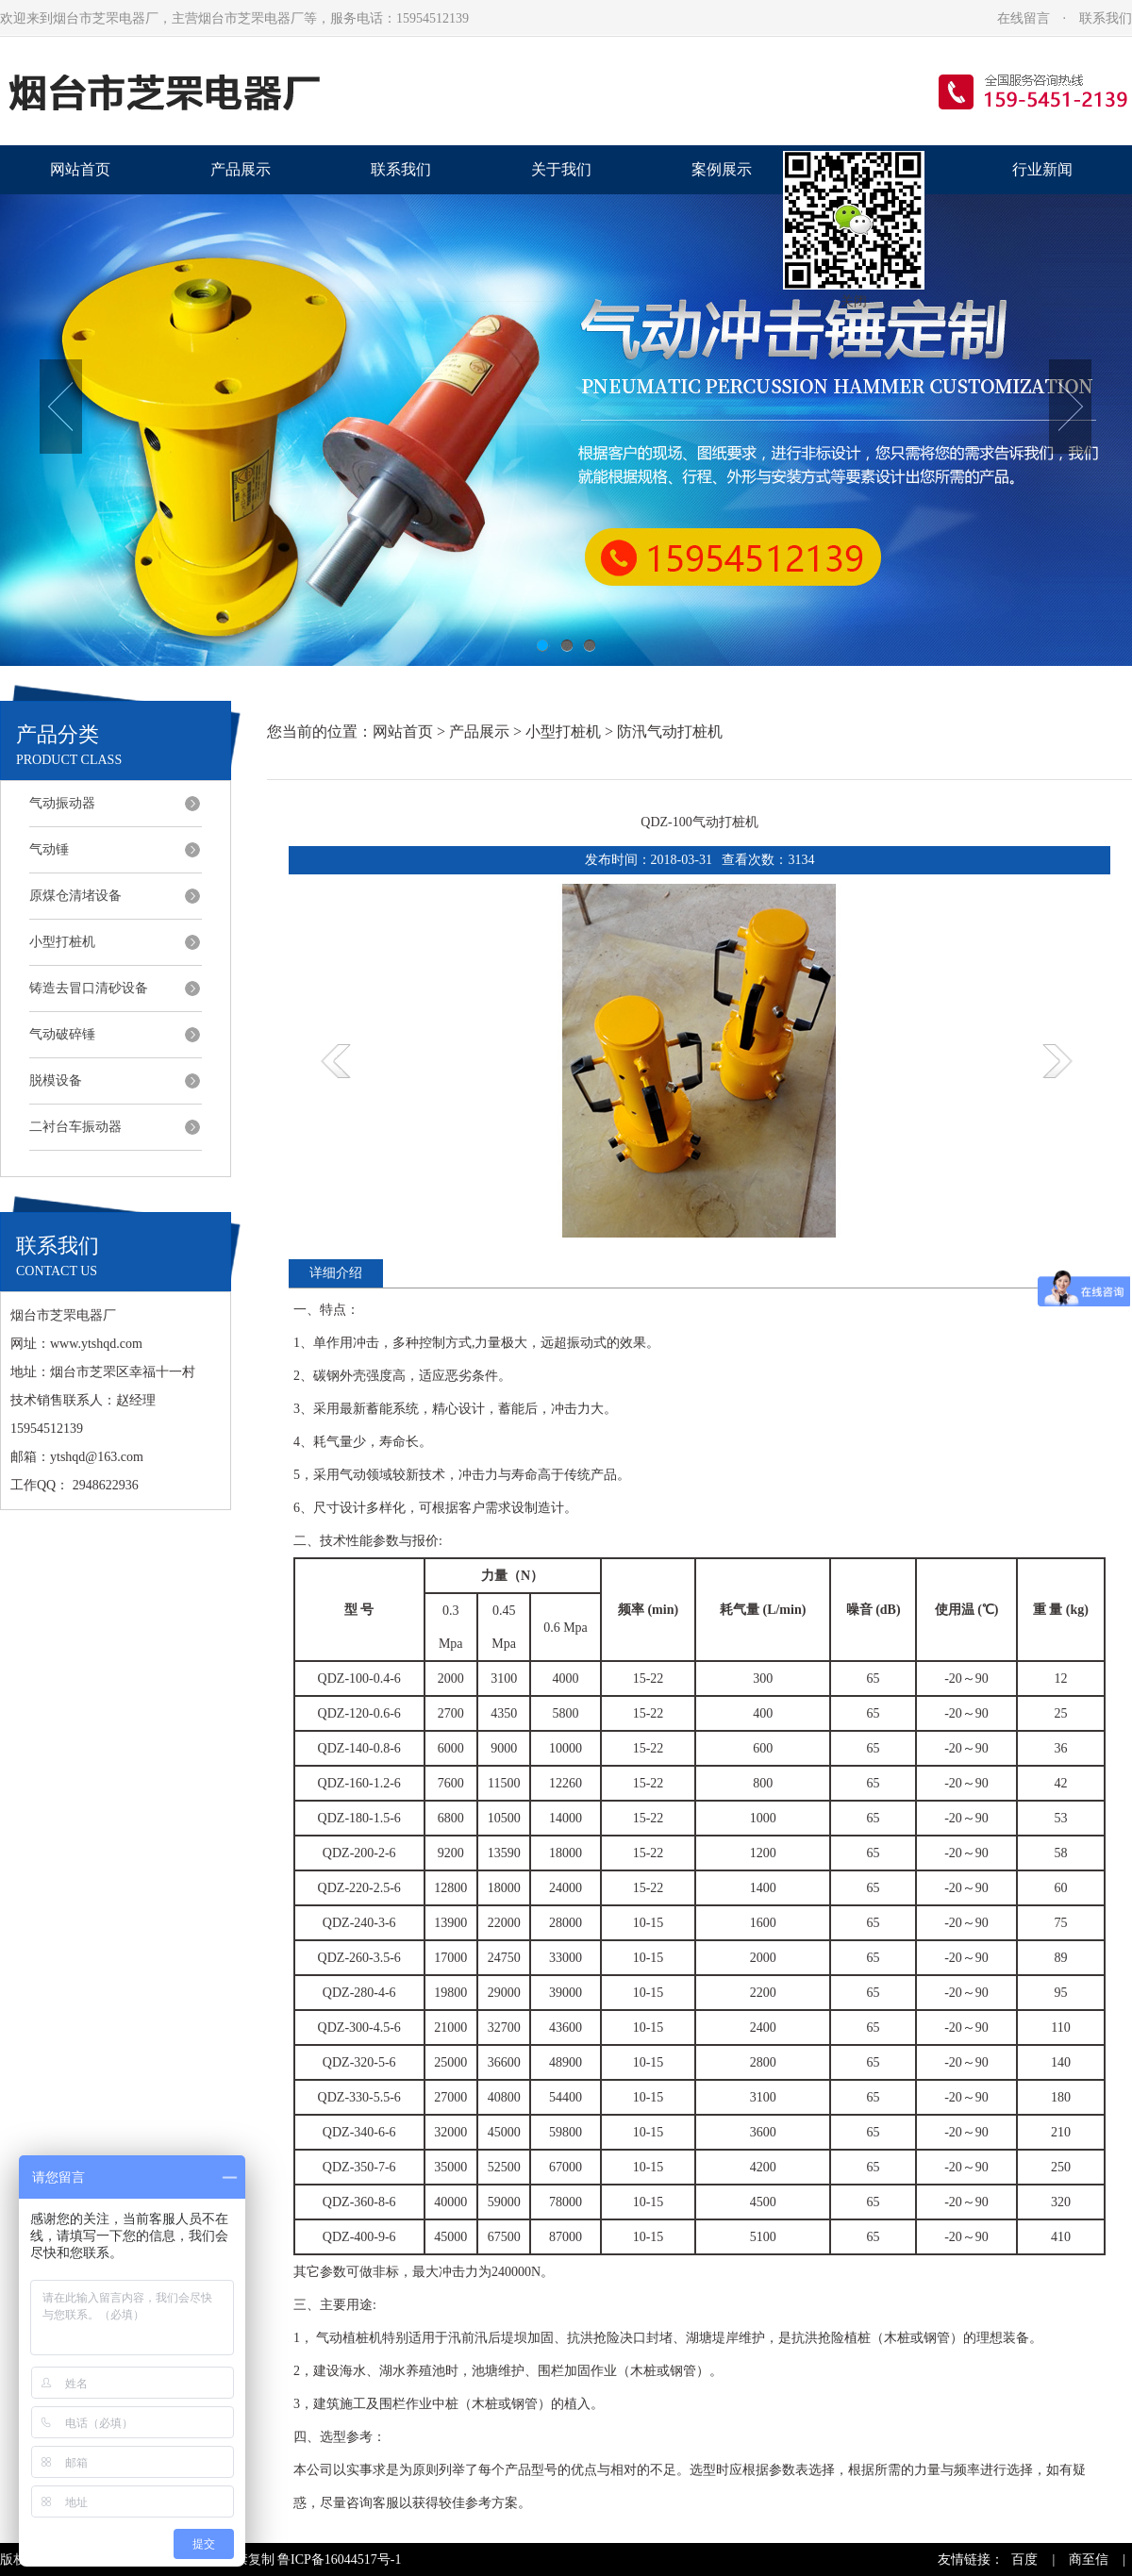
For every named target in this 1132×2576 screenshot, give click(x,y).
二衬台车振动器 (75, 1127)
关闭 (854, 301)
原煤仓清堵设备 (75, 896)
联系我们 (1105, 18)
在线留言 (1023, 18)
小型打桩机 (62, 942)
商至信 (1088, 2559)
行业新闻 (1042, 169)
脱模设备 (55, 1080)
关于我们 (561, 169)
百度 (1024, 2559)
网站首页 (80, 169)
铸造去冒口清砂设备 (88, 988)
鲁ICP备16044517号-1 (339, 2559)
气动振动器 (62, 803)
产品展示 (240, 169)
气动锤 (49, 849)
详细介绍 (335, 1273)
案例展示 (721, 169)
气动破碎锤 (62, 1034)
